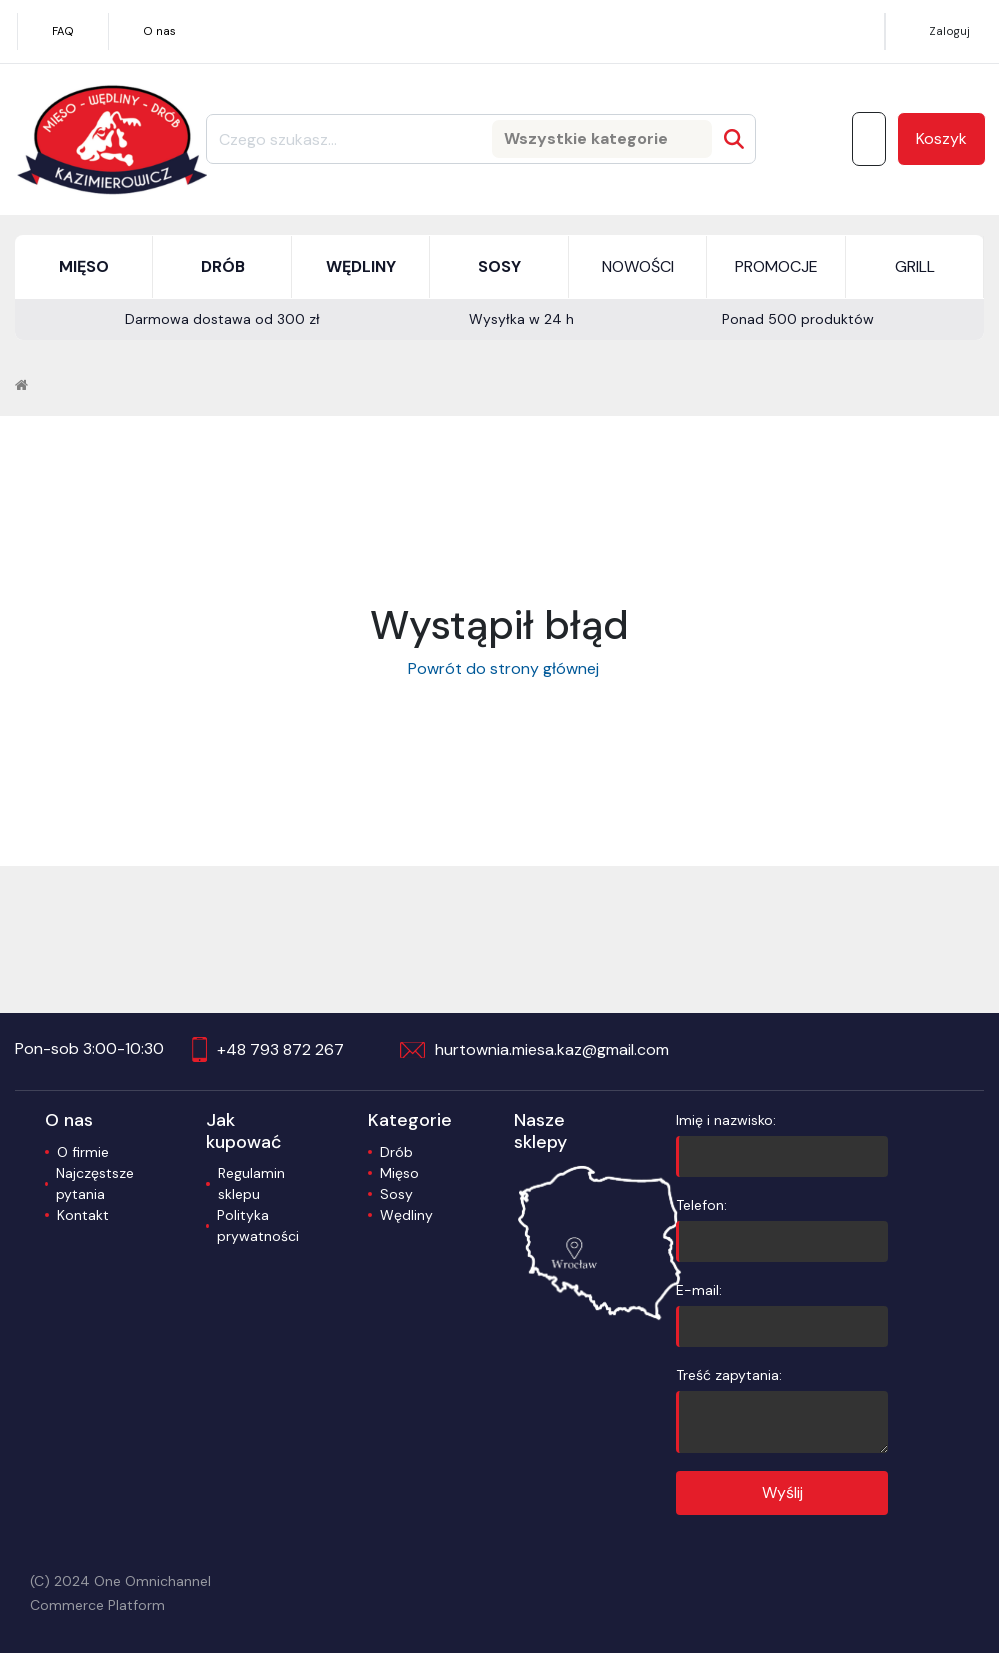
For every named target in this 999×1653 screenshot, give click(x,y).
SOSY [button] (499, 266)
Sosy (396, 1194)
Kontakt (83, 1215)
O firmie (83, 1152)
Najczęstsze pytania (95, 1183)
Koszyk (941, 138)
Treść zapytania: (782, 1409)
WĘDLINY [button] (361, 266)
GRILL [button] (915, 266)
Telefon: (782, 1229)
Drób (396, 1152)
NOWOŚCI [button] (638, 266)
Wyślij (782, 1492)
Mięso (399, 1173)
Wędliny (406, 1215)
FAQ (63, 31)
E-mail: (782, 1314)
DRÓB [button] (223, 266)
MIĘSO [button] (84, 266)
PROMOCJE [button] (776, 266)
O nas (159, 31)
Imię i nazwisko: (782, 1144)
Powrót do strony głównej (499, 668)
